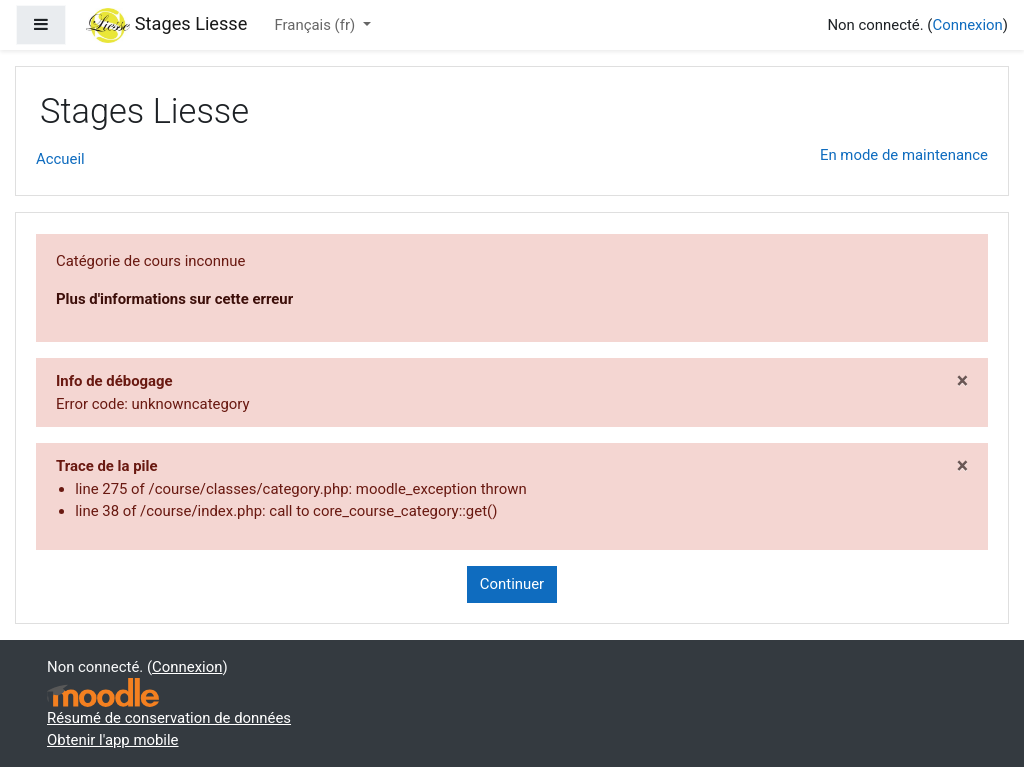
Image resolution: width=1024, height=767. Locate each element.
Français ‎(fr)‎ (317, 25)
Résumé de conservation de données (169, 718)
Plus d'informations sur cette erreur (174, 299)
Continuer (512, 584)
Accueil (60, 159)
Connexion (967, 25)
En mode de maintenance (904, 155)
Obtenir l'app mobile (113, 740)
